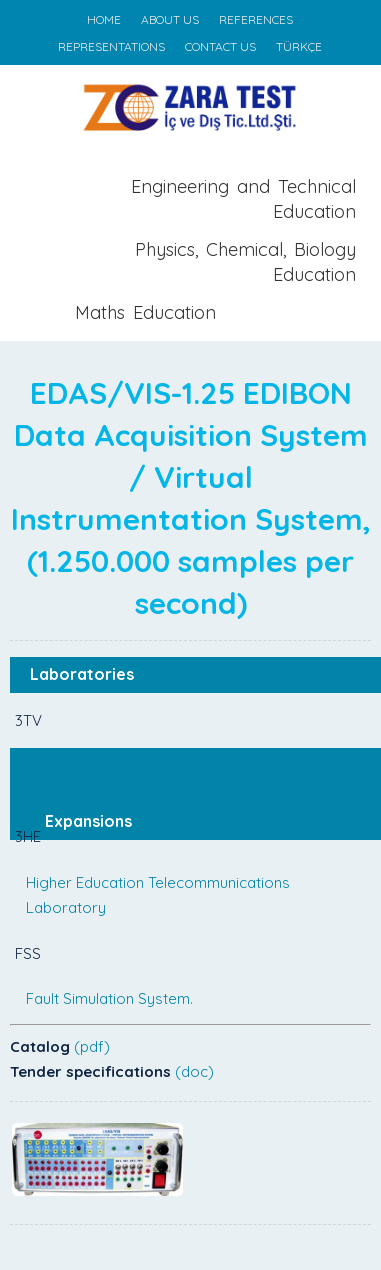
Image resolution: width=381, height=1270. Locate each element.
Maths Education (145, 312)
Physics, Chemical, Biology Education (245, 262)
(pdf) (92, 1046)
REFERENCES (256, 19)
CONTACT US (220, 46)
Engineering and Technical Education (243, 199)
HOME (104, 19)
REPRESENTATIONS (111, 46)
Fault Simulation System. (109, 998)
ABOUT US (170, 19)
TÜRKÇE (299, 46)
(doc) (194, 1071)
